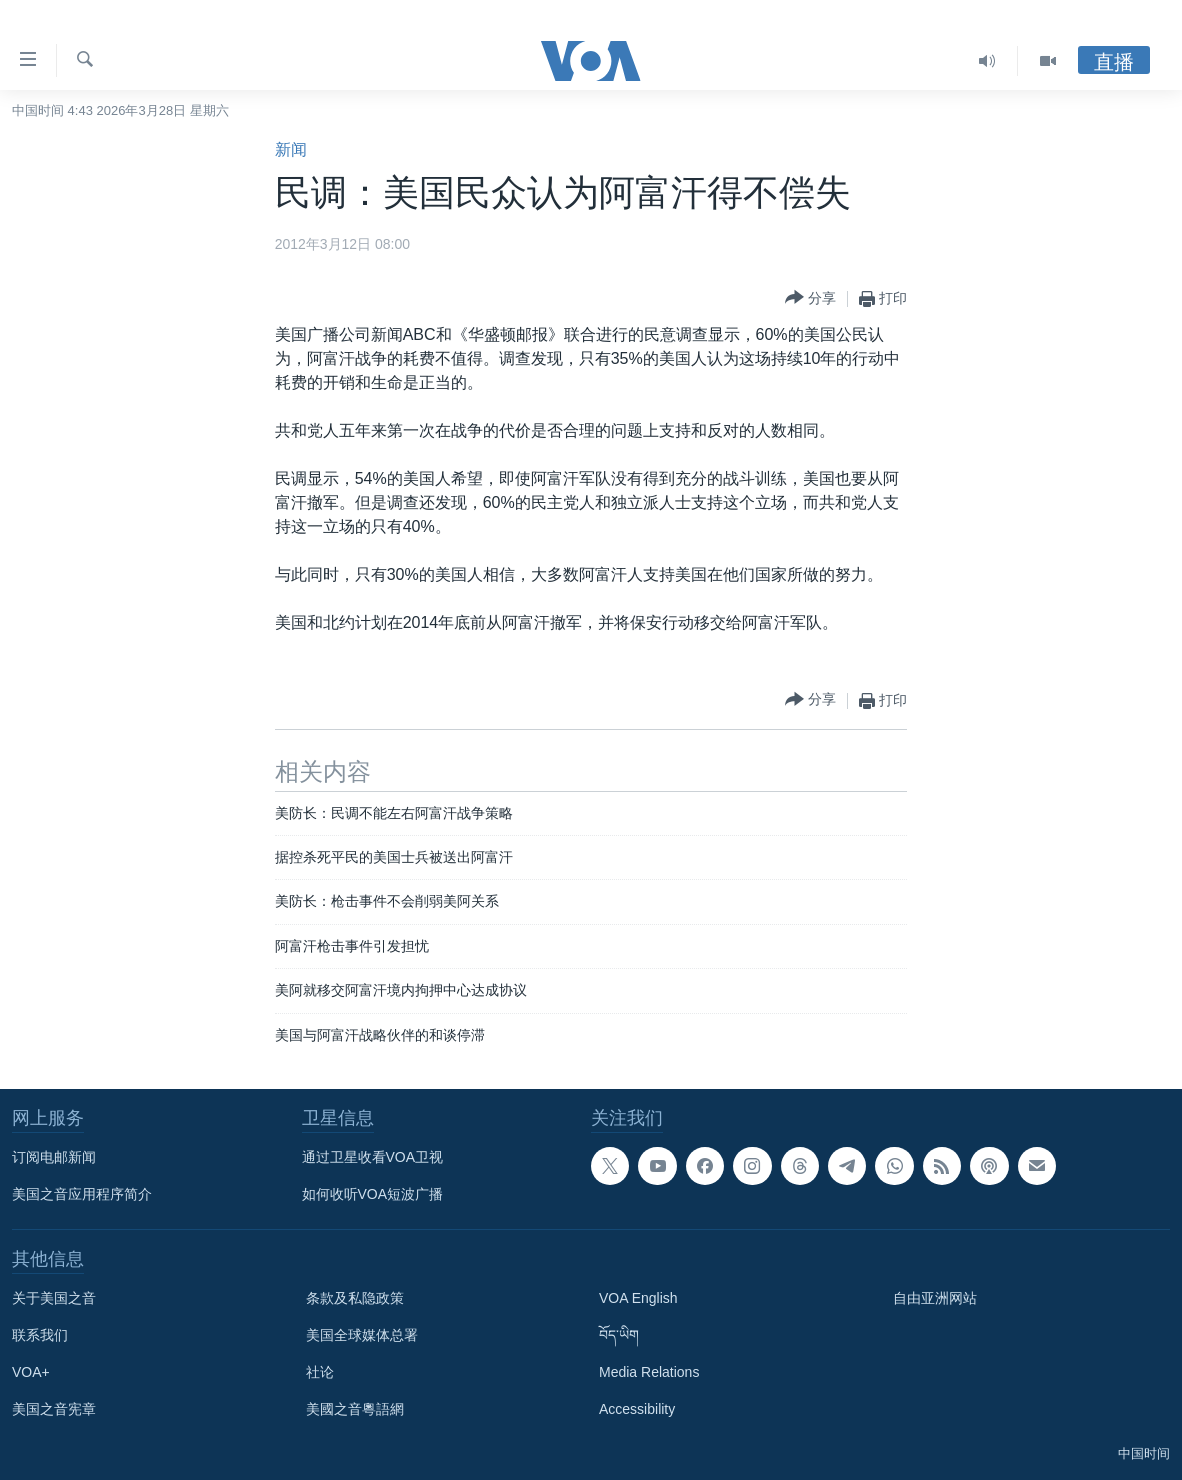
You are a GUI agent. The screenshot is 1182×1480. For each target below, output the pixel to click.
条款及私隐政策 (355, 1298)
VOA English (638, 1298)
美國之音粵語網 (355, 1409)
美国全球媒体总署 (362, 1335)
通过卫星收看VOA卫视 (373, 1157)
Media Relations (649, 1372)
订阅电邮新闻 (54, 1157)
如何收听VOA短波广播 (373, 1194)
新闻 (291, 149)
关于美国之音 (54, 1298)
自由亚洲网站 (935, 1298)
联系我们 (40, 1335)
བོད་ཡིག (619, 1335)
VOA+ (31, 1372)
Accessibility (637, 1409)
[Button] (810, 298)
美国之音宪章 (54, 1409)
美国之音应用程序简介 (82, 1194)
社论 (320, 1372)
